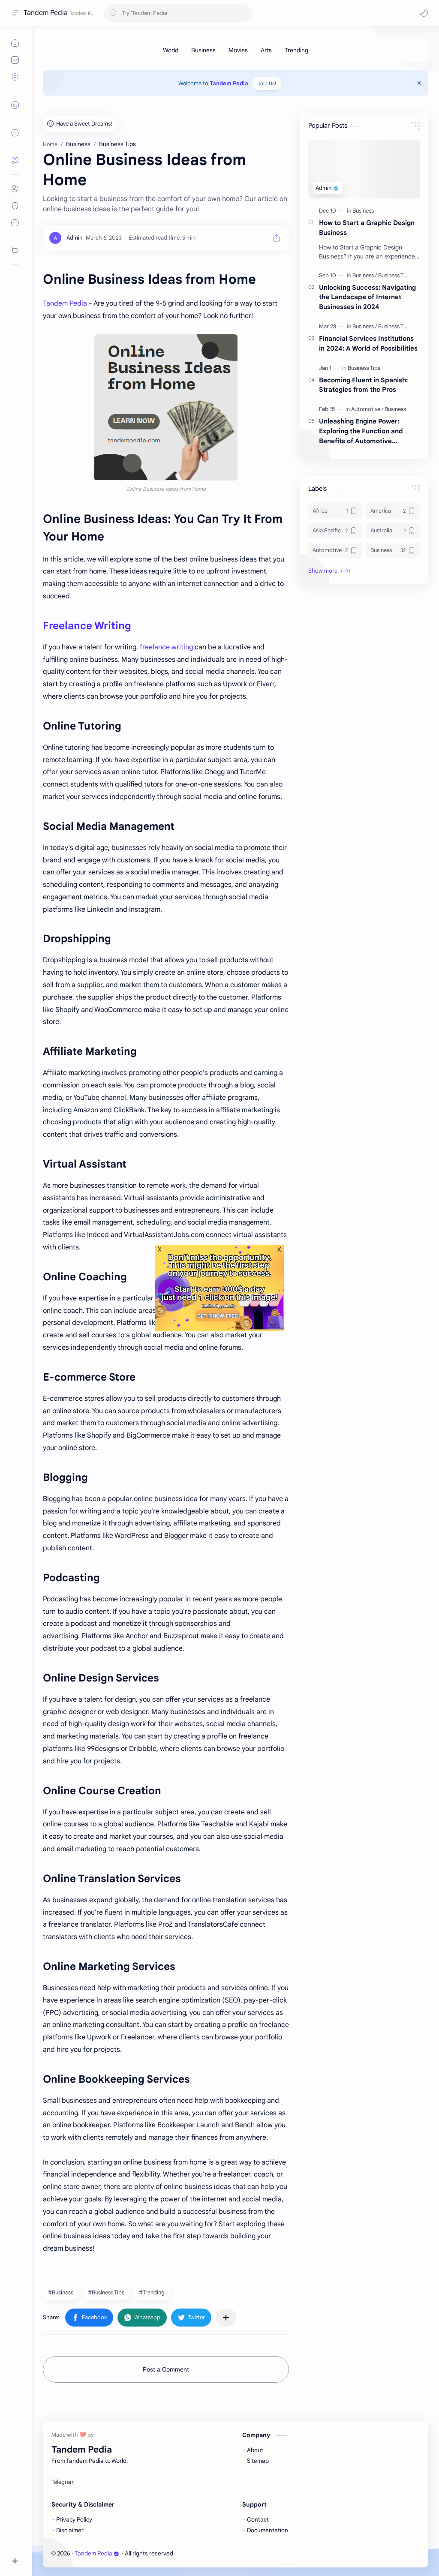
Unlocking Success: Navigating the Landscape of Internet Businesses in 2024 (367, 297)
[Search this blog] (178, 13)
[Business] (203, 50)
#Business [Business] (60, 2292)
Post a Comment (166, 2369)
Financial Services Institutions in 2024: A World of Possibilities (368, 343)
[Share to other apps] (226, 2318)
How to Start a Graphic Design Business (367, 228)
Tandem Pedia (46, 13)
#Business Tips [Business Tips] (106, 2292)
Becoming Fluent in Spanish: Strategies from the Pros (363, 385)
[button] (409, 12)
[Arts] (266, 50)
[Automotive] (367, 409)
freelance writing (166, 647)
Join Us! (267, 83)
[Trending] (296, 50)
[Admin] (74, 237)
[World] (170, 50)
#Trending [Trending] (152, 2292)
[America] (393, 511)
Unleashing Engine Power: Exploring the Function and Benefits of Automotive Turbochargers (361, 431)
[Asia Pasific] (335, 530)
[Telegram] (63, 2482)
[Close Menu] (419, 83)
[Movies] (238, 50)
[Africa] (335, 511)
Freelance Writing (87, 625)
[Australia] (393, 530)
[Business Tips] (394, 275)
